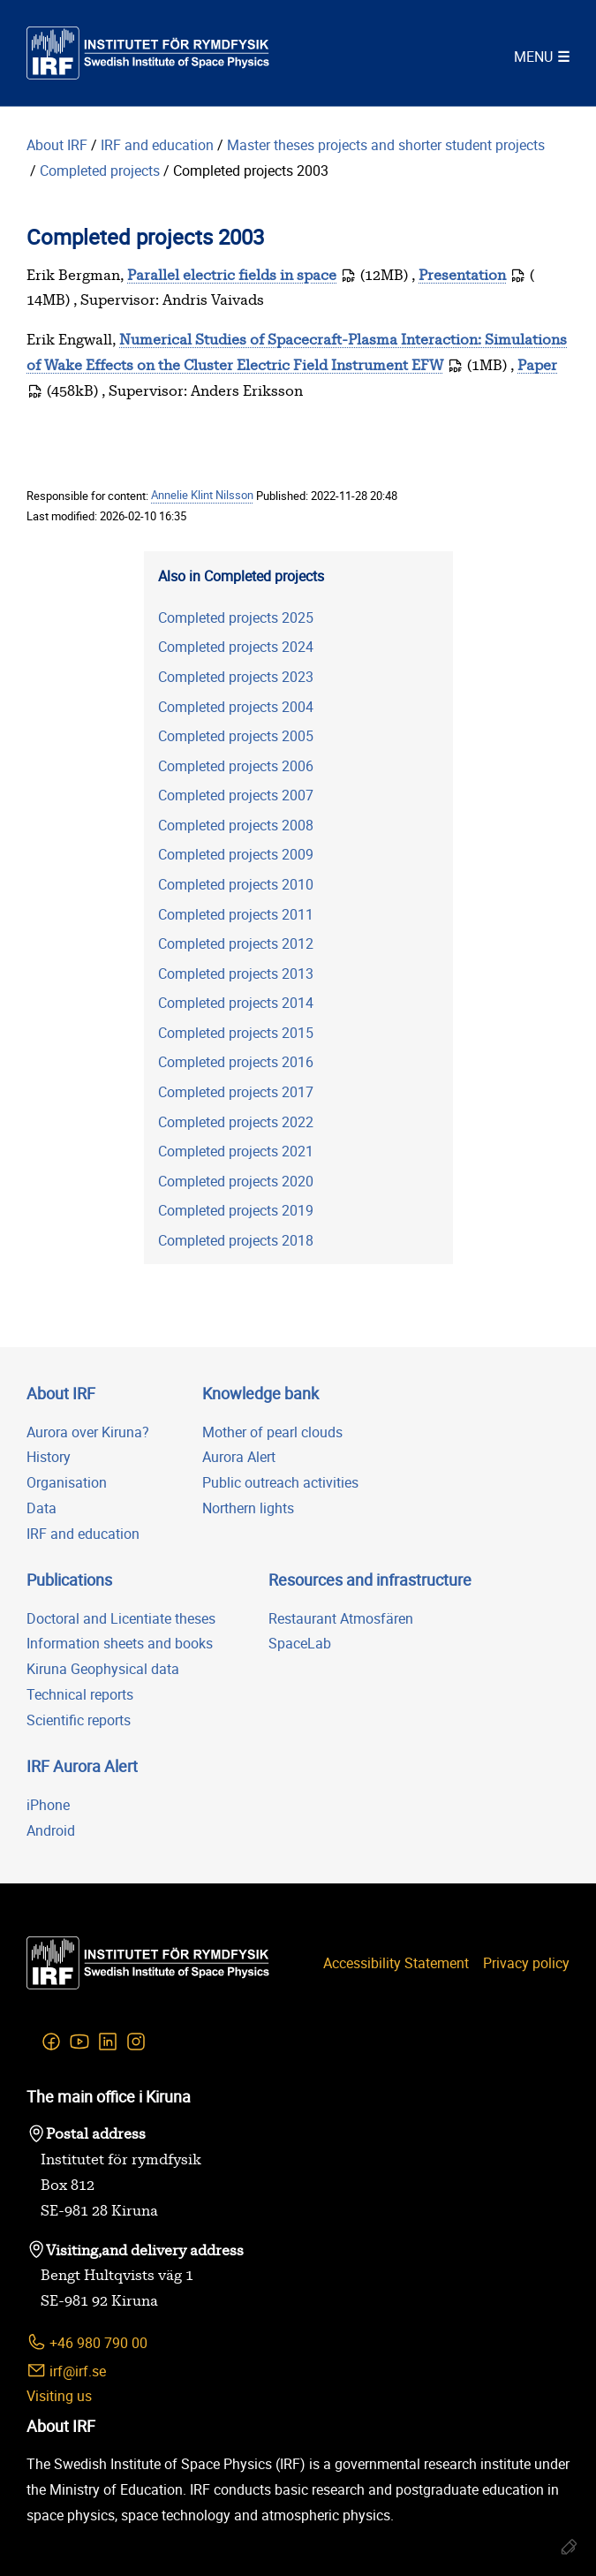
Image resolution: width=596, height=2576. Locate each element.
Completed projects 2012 (235, 943)
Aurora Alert (238, 1456)
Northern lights (248, 1508)
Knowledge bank (260, 1393)
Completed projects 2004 (235, 706)
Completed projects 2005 (235, 736)
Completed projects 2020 (235, 1181)
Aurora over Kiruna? (87, 1432)
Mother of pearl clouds (272, 1432)
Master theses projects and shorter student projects (387, 145)
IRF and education (157, 145)
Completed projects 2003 (250, 170)
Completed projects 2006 (235, 766)
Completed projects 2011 (235, 914)
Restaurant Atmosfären (340, 1618)
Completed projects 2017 (235, 1092)
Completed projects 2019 (235, 1210)
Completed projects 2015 (235, 1032)
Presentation (462, 276)
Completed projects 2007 (235, 795)
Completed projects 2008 (235, 825)
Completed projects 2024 (235, 646)
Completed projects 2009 (235, 854)
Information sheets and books (119, 1643)
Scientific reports (78, 1720)
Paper (537, 366)
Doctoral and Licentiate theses (120, 1618)
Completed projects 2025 (235, 617)
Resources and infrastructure (370, 1579)
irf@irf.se (66, 2370)
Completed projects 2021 (235, 1151)
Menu (533, 56)
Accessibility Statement (396, 1963)
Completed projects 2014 (235, 1002)
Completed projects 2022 (235, 1122)
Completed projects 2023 (235, 676)
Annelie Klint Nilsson (202, 496)
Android (50, 1830)
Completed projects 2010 (235, 884)
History (48, 1456)
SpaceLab (299, 1643)
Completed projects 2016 (235, 1062)
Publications (69, 1579)
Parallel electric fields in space (231, 276)
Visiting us (59, 2396)
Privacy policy (526, 1963)
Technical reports (79, 1694)
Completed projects (100, 170)
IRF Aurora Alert (82, 1766)
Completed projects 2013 (235, 973)
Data (41, 1508)
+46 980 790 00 (86, 2342)
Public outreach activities (280, 1482)
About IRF (56, 145)
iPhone (48, 1805)
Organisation (66, 1482)
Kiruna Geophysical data (102, 1668)
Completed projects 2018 (235, 1240)
